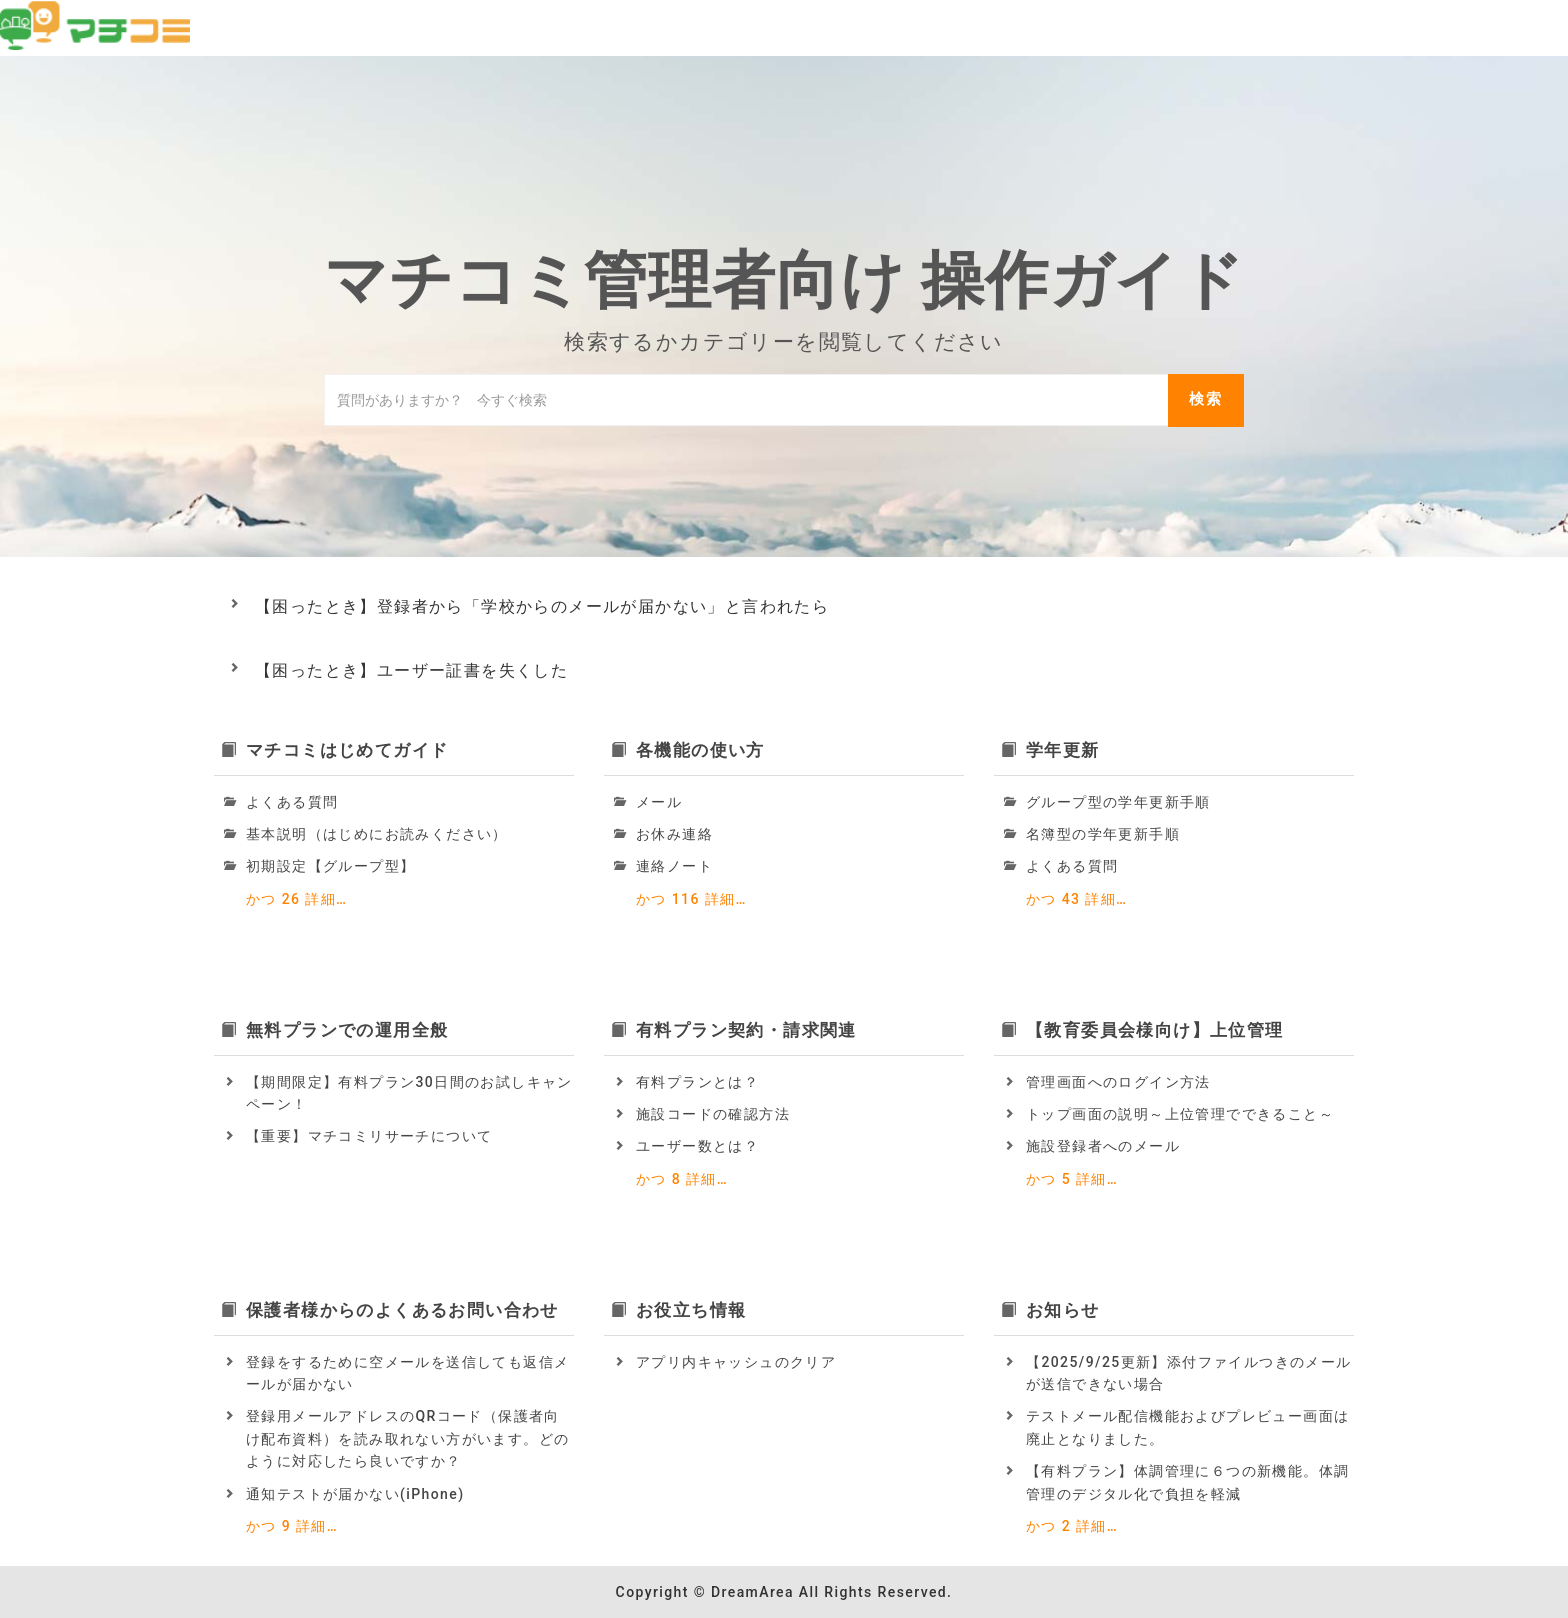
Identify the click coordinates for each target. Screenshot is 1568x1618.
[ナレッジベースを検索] (746, 400)
